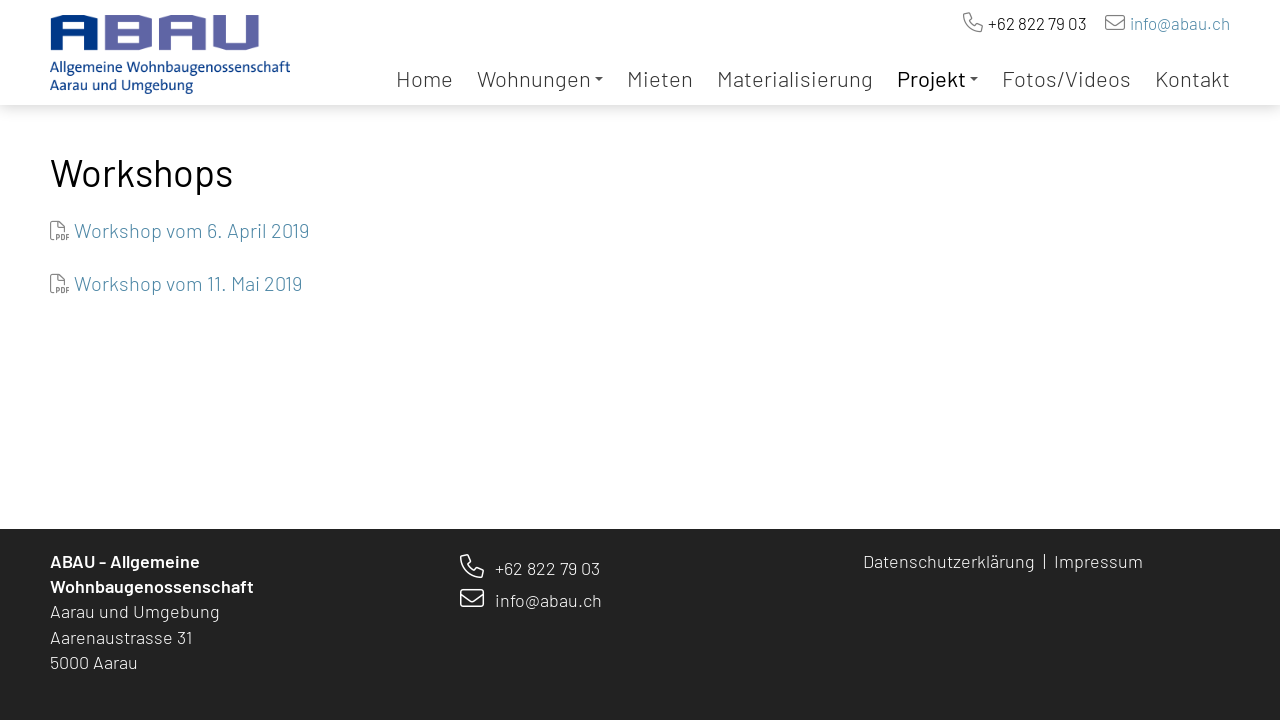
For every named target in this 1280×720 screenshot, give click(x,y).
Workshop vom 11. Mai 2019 (188, 283)
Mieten (660, 78)
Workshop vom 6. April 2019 (191, 230)
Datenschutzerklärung (949, 561)
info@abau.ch (1180, 23)
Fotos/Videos (1066, 78)
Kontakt (1192, 78)
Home (424, 78)
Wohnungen (540, 78)
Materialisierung (795, 78)
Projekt (937, 78)
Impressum (1100, 561)
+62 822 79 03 (1037, 23)
